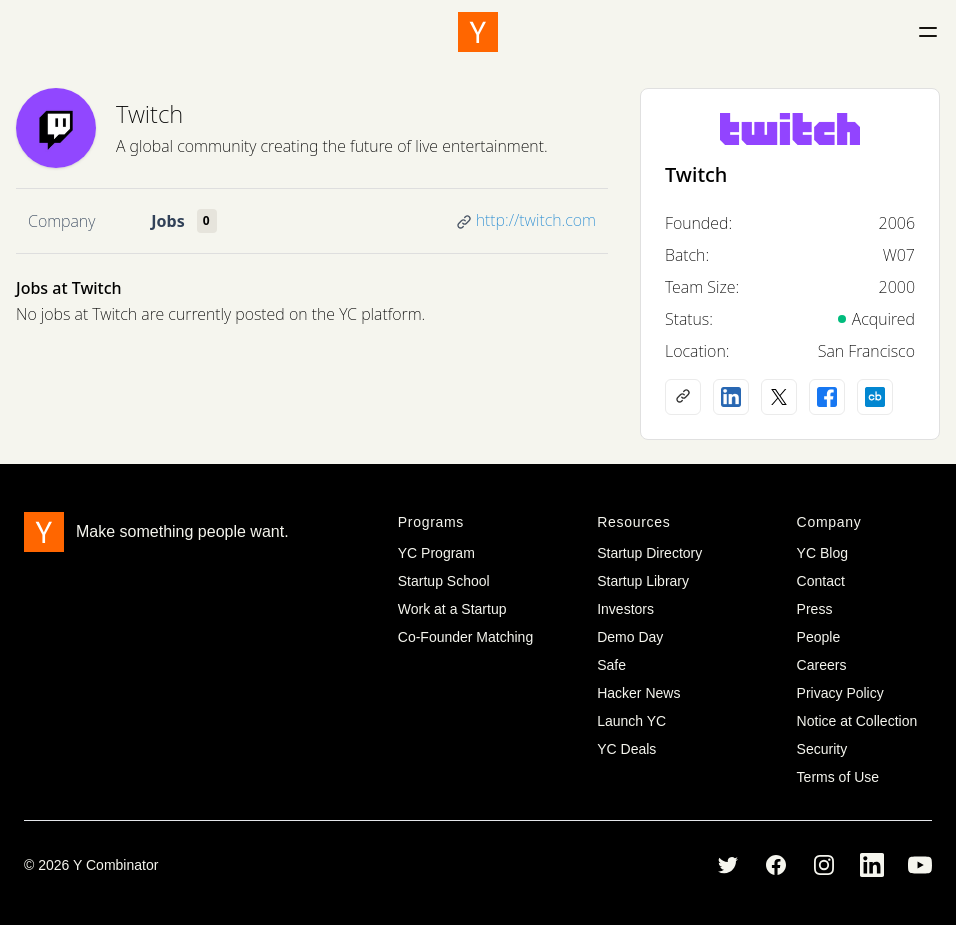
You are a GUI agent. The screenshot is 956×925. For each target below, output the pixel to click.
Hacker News (638, 693)
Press (815, 609)
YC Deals (626, 749)
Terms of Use (838, 777)
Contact (821, 581)
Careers (822, 665)
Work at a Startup (452, 609)
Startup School (444, 581)
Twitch (149, 113)
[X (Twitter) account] (779, 397)
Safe (611, 665)
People (819, 637)
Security (822, 749)
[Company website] (683, 397)
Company (61, 221)
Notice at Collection (857, 721)
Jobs (167, 221)
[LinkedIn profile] (731, 397)
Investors (625, 609)
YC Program (436, 553)
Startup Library (643, 581)
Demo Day (630, 637)
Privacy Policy (840, 693)
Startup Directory (649, 553)
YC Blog (822, 553)
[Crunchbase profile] (875, 397)
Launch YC (631, 721)
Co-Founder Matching (465, 637)
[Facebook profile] (827, 397)
